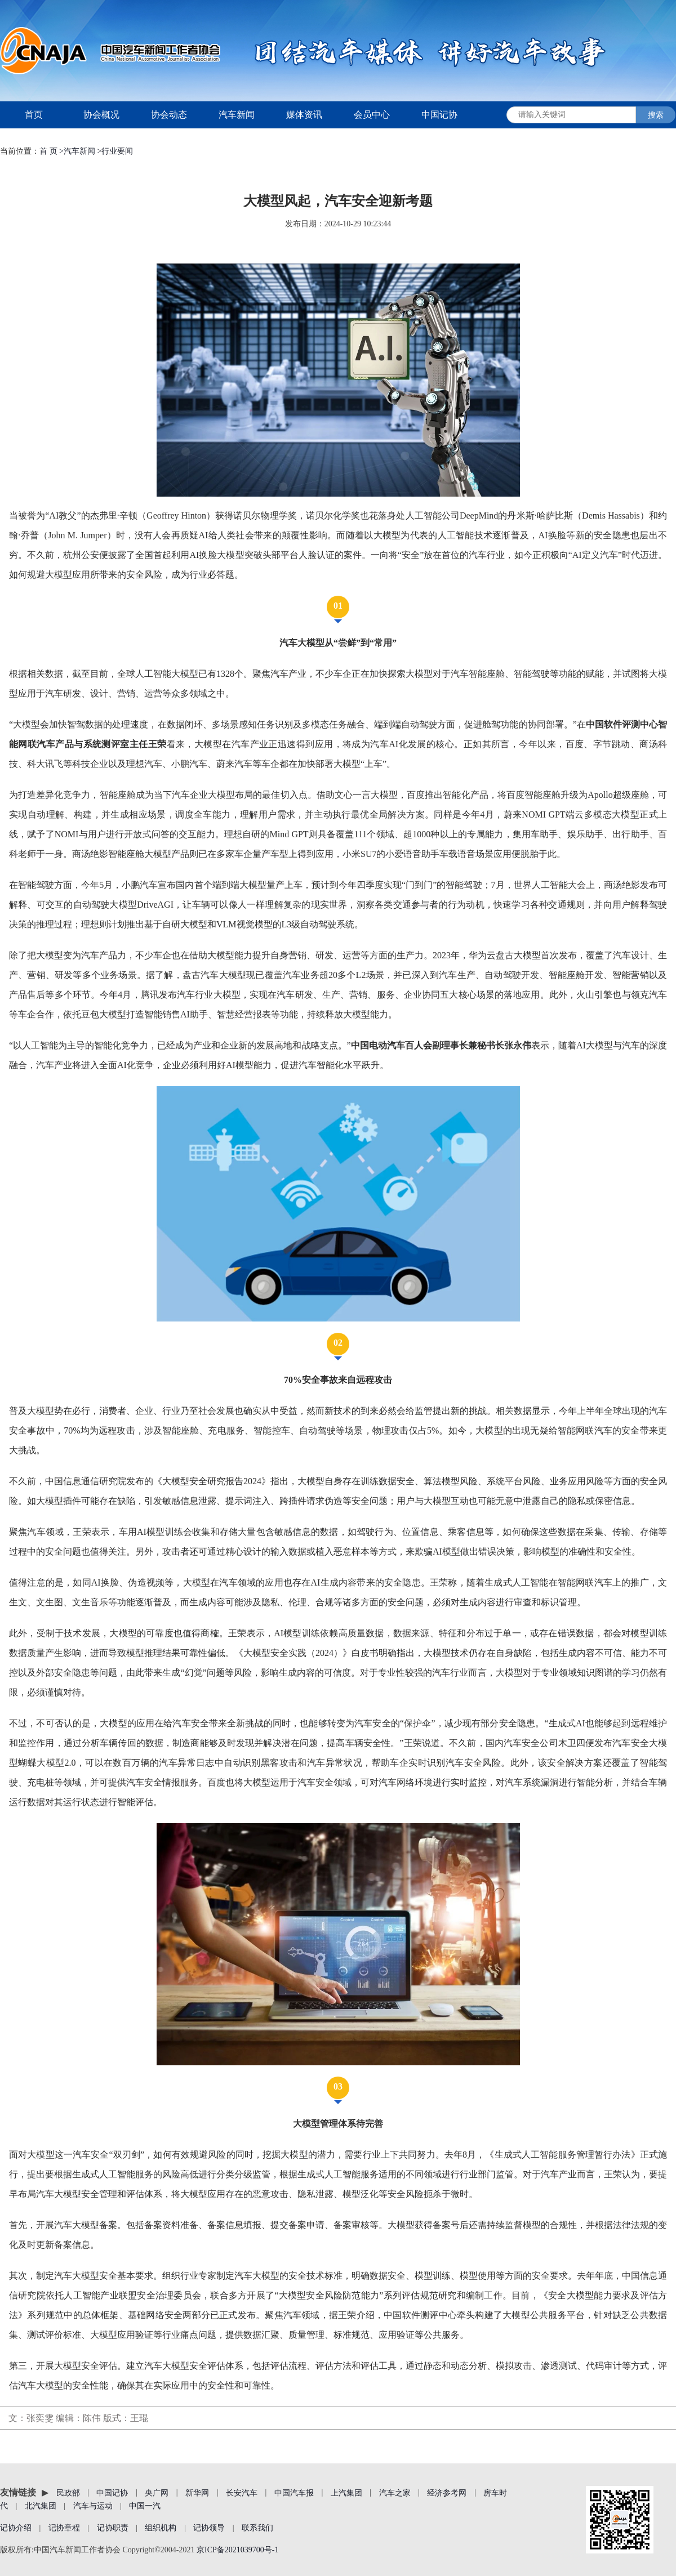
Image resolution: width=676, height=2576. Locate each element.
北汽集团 (40, 2506)
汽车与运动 (93, 2506)
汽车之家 (395, 2492)
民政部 (68, 2492)
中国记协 (439, 114)
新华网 (197, 2492)
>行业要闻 (115, 151)
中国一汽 (145, 2506)
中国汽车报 (294, 2492)
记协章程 (64, 2528)
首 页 (49, 151)
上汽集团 (346, 2492)
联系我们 (257, 2528)
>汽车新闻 (77, 151)
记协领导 (209, 2528)
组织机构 (160, 2528)
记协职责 (112, 2528)
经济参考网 (446, 2492)
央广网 (156, 2492)
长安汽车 (241, 2492)
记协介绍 (16, 2528)
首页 (34, 114)
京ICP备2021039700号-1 (237, 2550)
